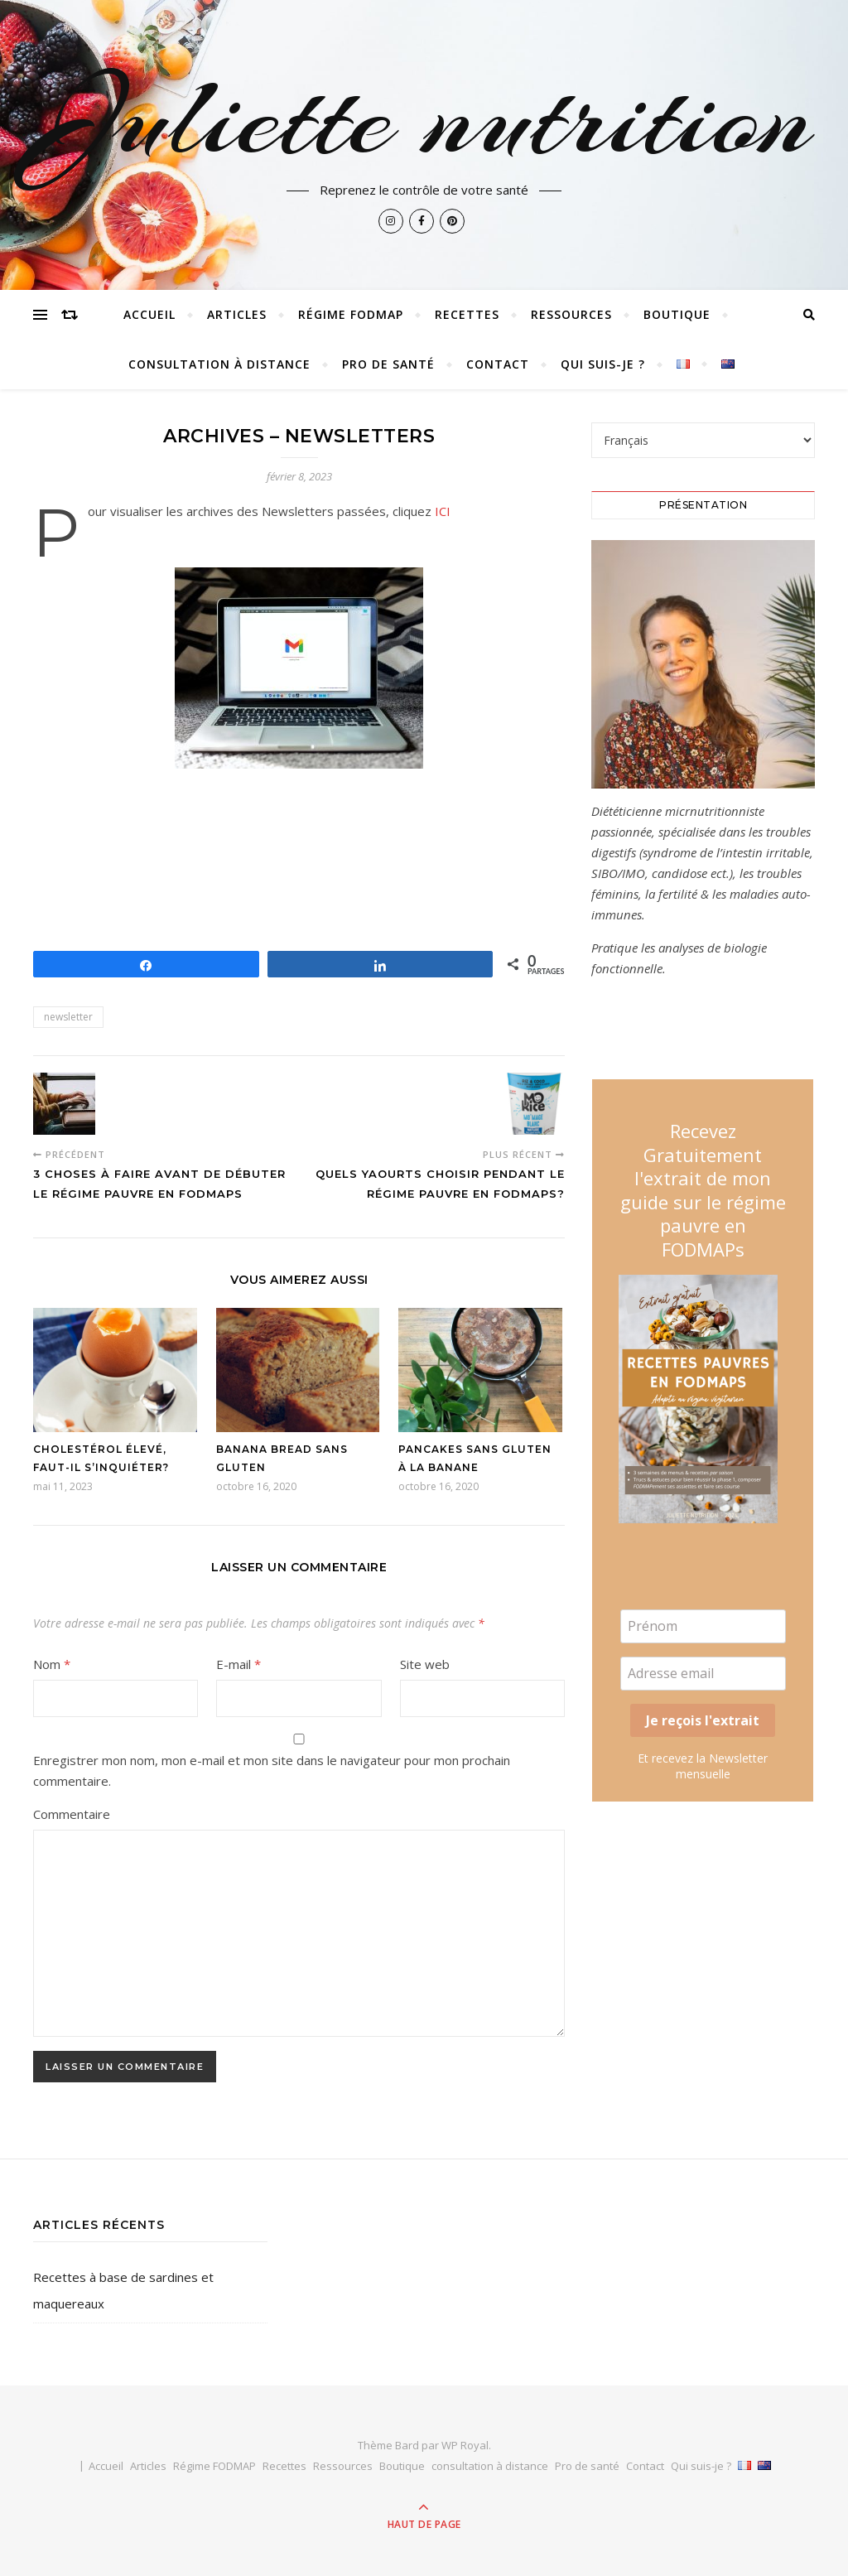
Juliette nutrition (424, 117)
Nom (51, 1664)
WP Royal (465, 2445)
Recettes (467, 314)
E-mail (238, 1664)
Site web (425, 1664)
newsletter (68, 1017)
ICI (442, 511)
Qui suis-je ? (603, 364)
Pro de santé (388, 364)
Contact (497, 364)
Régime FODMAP (350, 314)
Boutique (677, 314)
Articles (237, 314)
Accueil (149, 314)
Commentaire (71, 1814)
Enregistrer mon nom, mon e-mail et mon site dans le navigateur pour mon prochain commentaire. (271, 1770)
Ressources (571, 314)
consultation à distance (219, 364)
